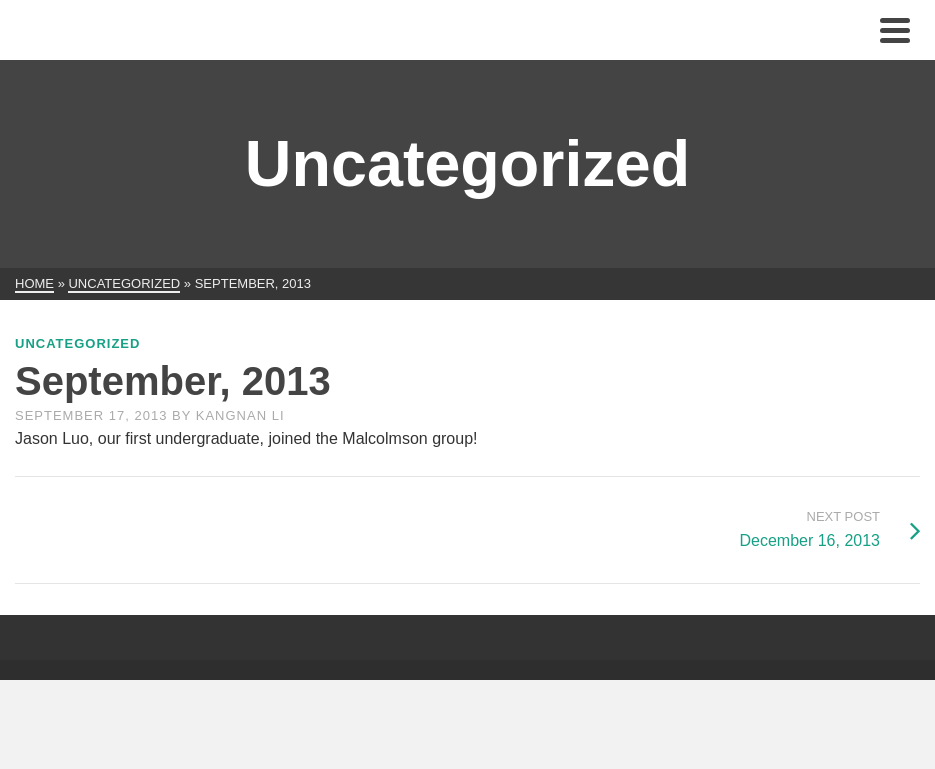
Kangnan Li (240, 415)
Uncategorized (77, 343)
